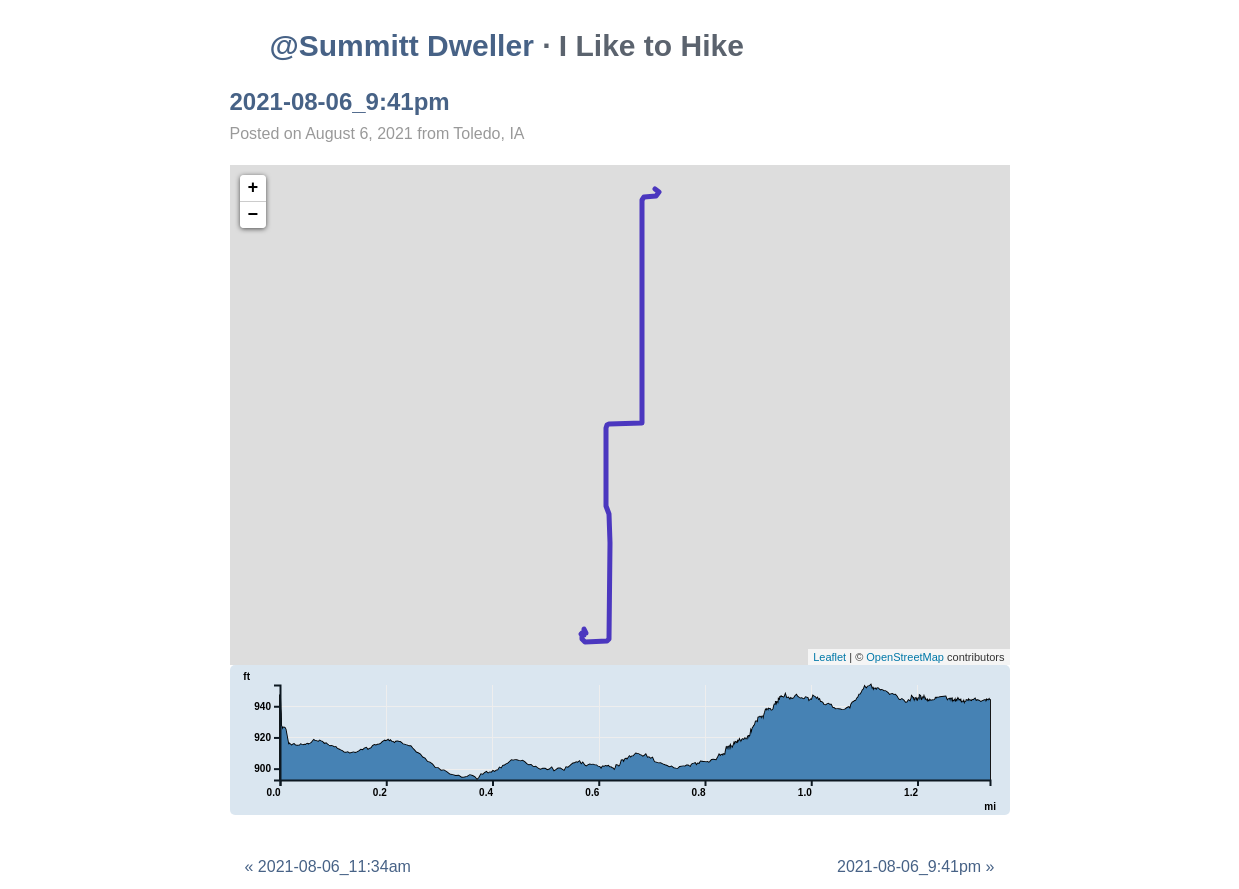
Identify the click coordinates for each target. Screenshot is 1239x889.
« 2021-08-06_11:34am (328, 866)
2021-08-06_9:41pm (340, 101)
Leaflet (829, 657)
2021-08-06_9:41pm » (915, 866)
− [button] (253, 215)
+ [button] (253, 188)
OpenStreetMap (905, 657)
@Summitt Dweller (402, 45)
